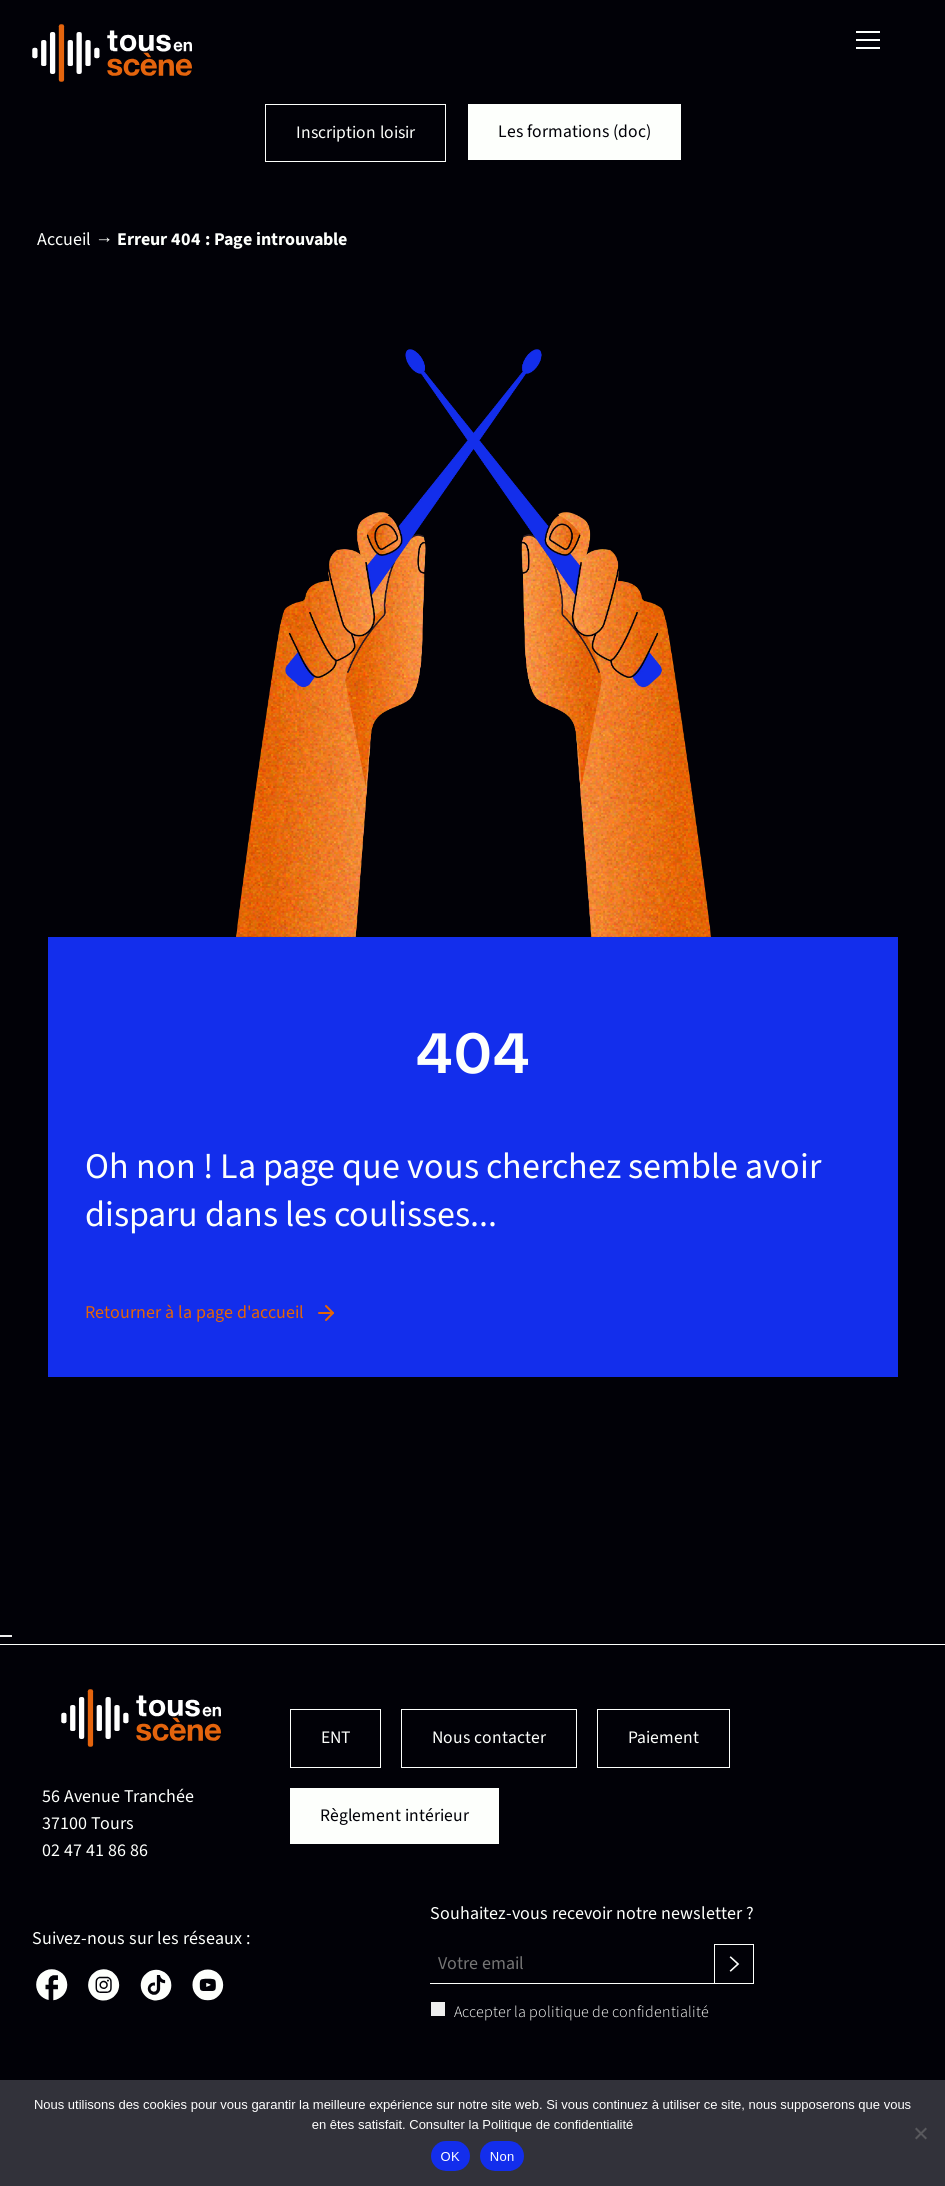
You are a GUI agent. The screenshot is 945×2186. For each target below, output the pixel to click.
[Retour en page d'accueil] (112, 53)
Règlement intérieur (395, 1816)
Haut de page (6, 1637)
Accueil (64, 240)
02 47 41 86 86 (95, 1851)
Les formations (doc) (575, 132)
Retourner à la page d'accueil (211, 1313)
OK (450, 2156)
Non (502, 2156)
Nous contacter (492, 1738)
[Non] (920, 2133)
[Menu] (868, 40)
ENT (336, 1738)
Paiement (667, 1738)
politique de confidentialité (619, 2013)
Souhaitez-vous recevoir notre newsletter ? (592, 1914)
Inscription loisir (354, 133)
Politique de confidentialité (557, 2124)
